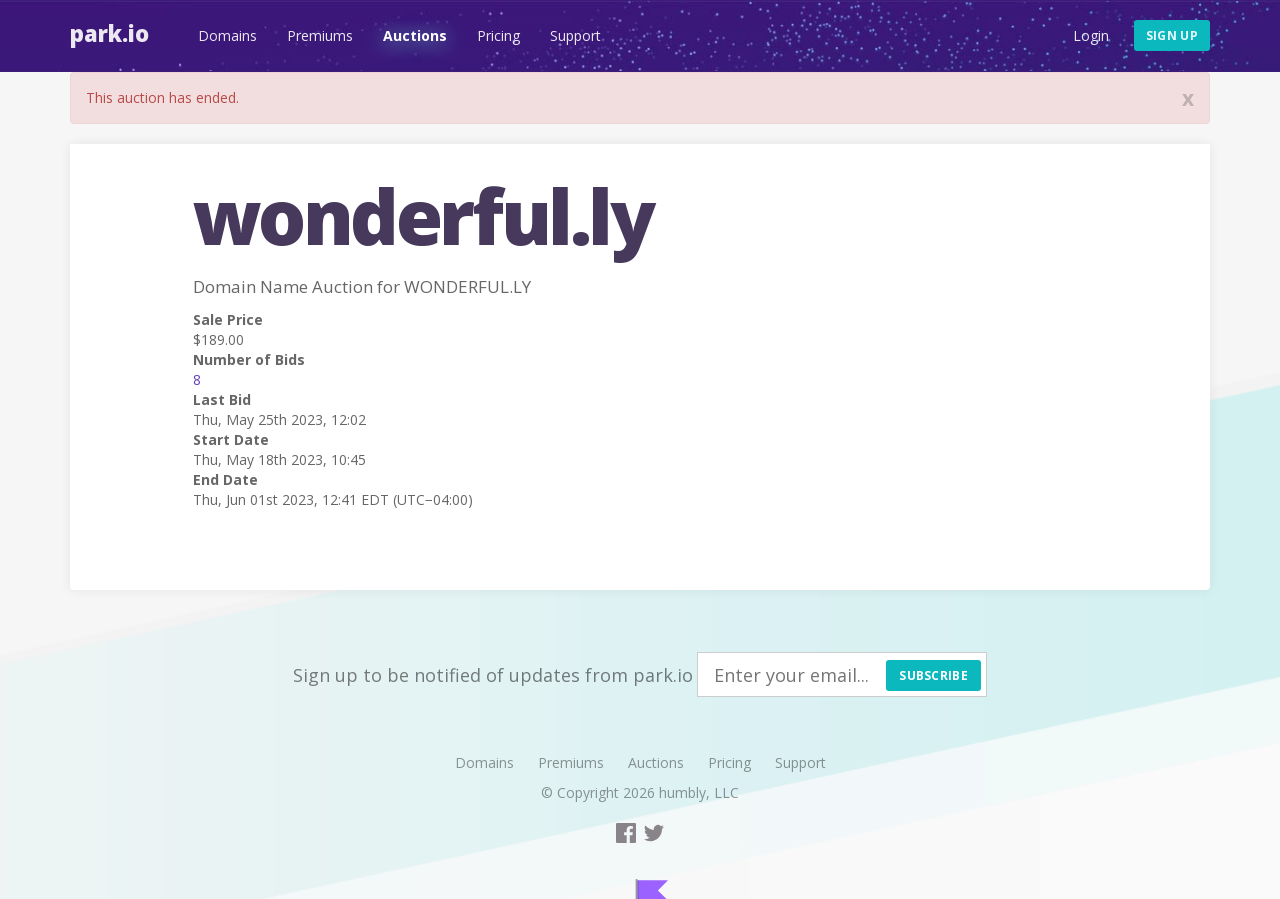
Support (575, 35)
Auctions (415, 35)
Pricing (498, 35)
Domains (227, 35)
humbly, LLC (699, 792)
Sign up (1172, 35)
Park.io (109, 33)
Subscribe (933, 675)
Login (1091, 35)
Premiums (320, 35)
